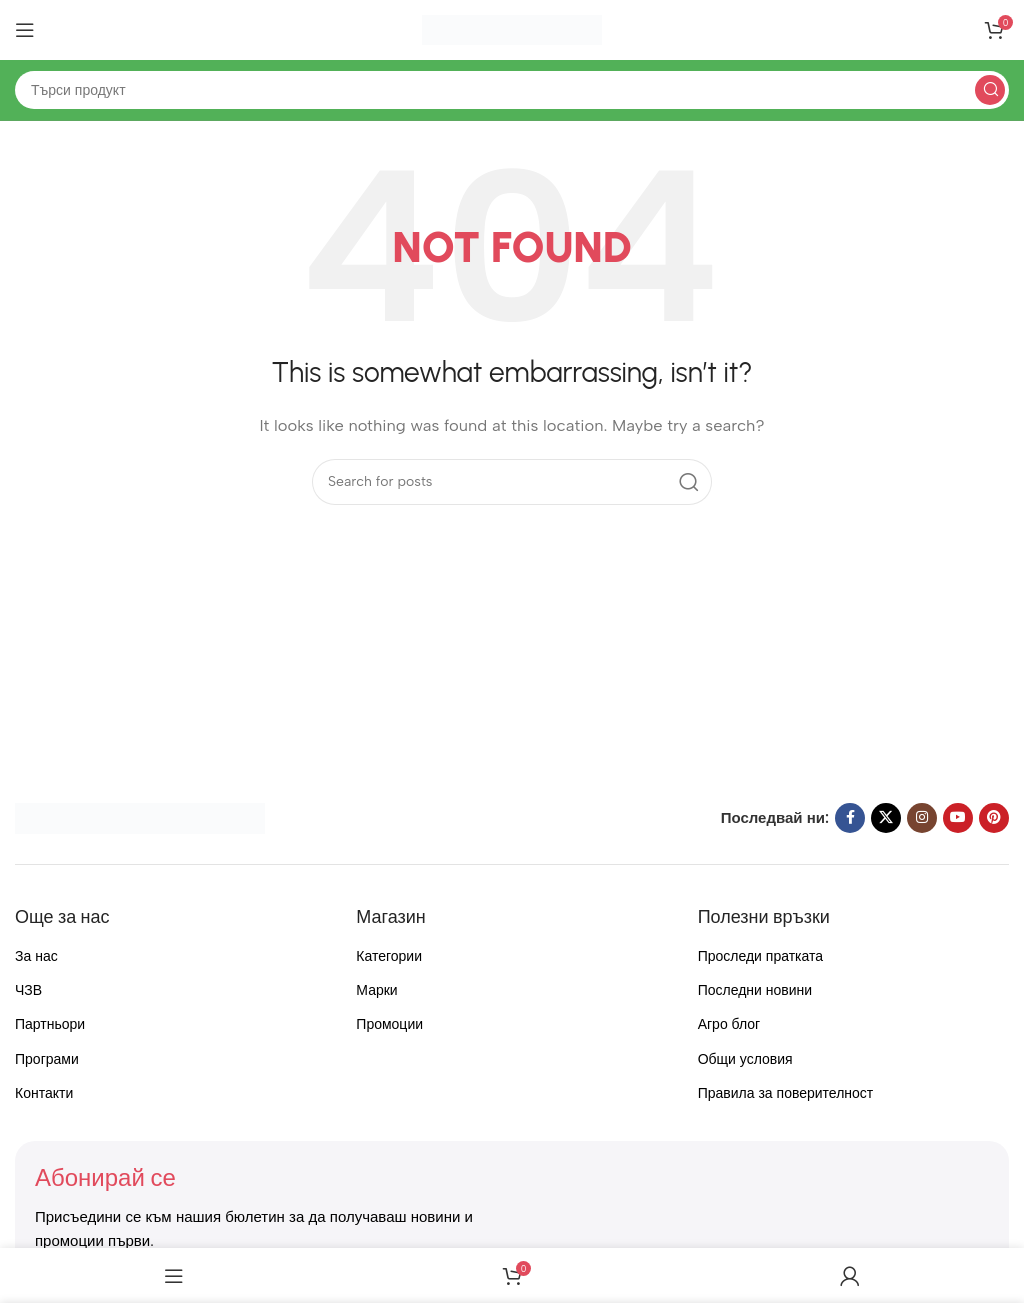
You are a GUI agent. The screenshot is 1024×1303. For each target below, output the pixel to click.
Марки (376, 990)
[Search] (512, 90)
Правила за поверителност (786, 1093)
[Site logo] (512, 29)
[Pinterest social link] (994, 818)
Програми (47, 1059)
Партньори (50, 1024)
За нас (36, 956)
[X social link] (886, 818)
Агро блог (729, 1024)
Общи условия (745, 1059)
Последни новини (755, 990)
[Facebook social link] (850, 818)
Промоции (389, 1024)
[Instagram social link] (922, 818)
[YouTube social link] (958, 818)
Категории (389, 956)
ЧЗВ (28, 990)
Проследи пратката (760, 956)
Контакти (44, 1093)
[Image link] (140, 817)
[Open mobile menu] (25, 30)
